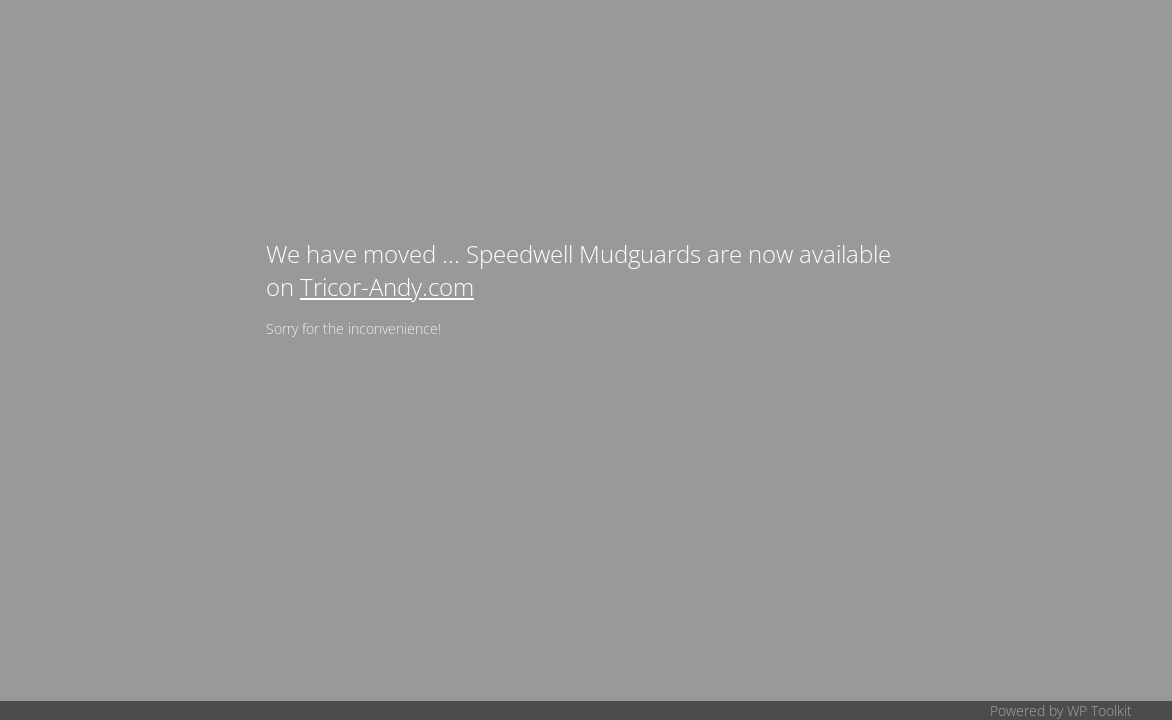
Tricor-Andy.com (387, 286)
